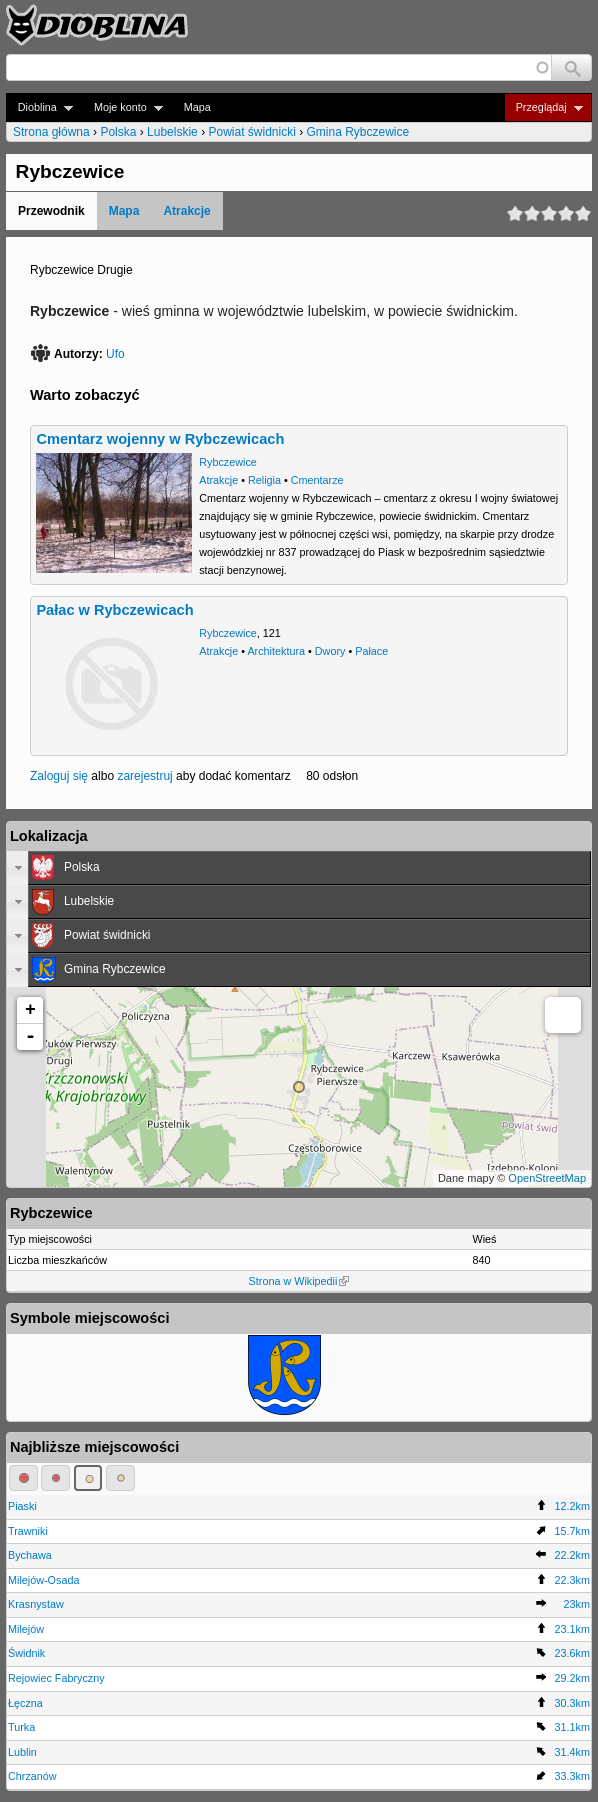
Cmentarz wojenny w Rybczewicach (160, 439)
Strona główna (51, 132)
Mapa (197, 107)
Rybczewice (228, 462)
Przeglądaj (543, 107)
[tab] (299, 868)
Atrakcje (186, 211)
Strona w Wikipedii (299, 1281)
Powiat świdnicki (251, 132)
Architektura (276, 651)
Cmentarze (317, 480)
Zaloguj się (59, 776)
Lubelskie (172, 132)
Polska (118, 132)
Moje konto (122, 107)
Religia (264, 480)
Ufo (115, 354)
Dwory (330, 651)
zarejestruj (144, 776)
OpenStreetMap (547, 1178)
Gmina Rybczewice (358, 132)
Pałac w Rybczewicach (114, 610)
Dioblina (39, 107)
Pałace (371, 651)
